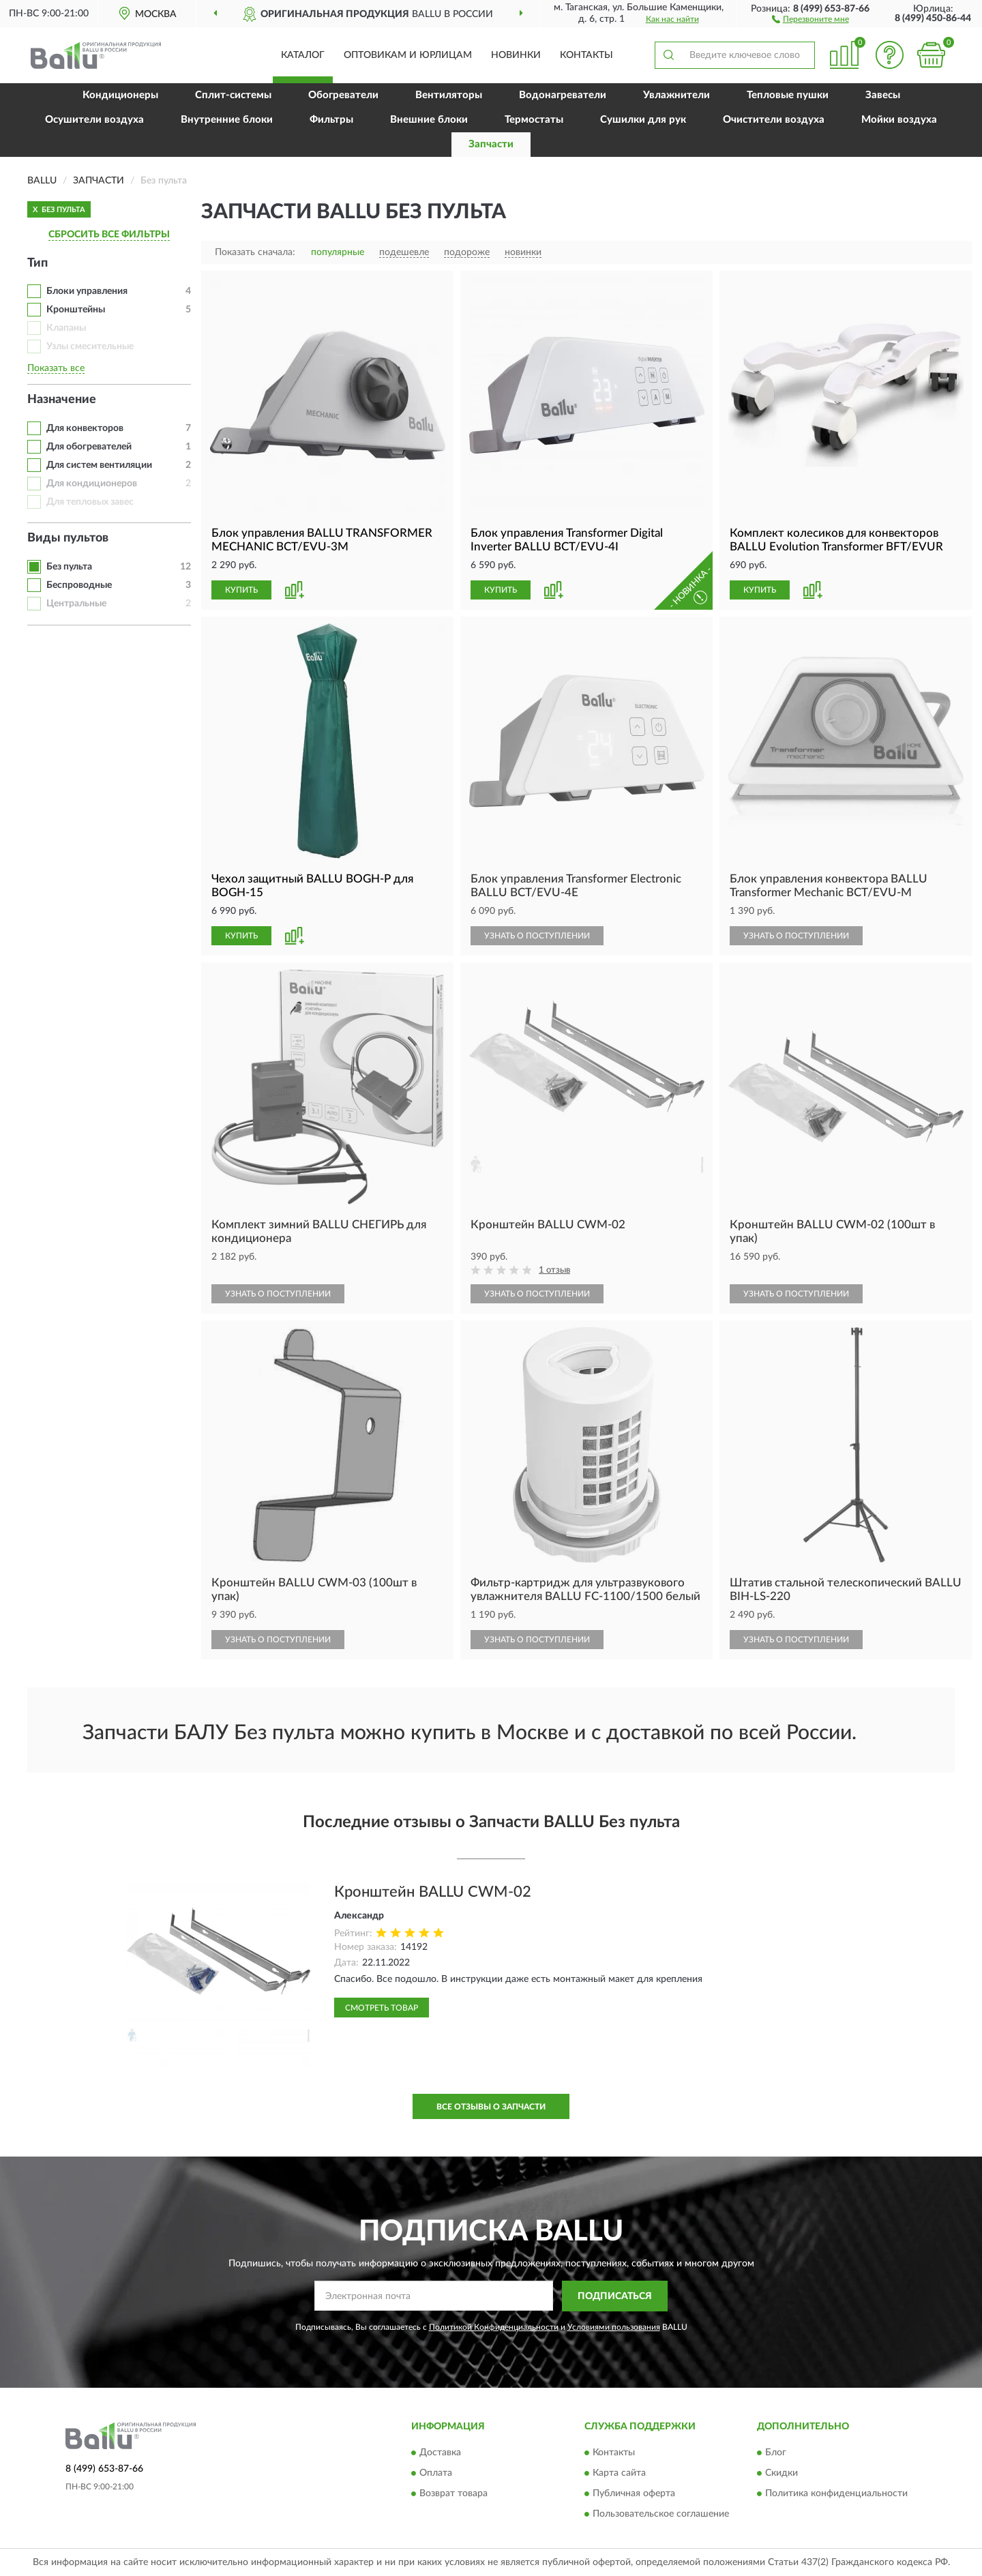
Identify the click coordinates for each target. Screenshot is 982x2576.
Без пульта (69, 567)
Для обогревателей (89, 446)
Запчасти (491, 144)
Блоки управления (87, 291)
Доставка (440, 2453)
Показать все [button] (56, 368)
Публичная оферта (634, 2494)
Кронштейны (75, 309)
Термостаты (534, 120)
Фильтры (331, 120)
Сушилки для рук (643, 120)
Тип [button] (37, 263)
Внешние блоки (429, 120)
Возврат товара (453, 2494)
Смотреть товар (381, 2008)
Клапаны (66, 328)
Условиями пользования (613, 2327)
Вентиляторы (448, 95)
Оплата (435, 2473)
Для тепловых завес (90, 502)
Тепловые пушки (788, 95)
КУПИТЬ (241, 590)
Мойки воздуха (899, 120)
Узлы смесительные (90, 346)
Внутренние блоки (227, 120)
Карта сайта (619, 2473)
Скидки (781, 2473)
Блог (775, 2453)
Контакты (586, 55)
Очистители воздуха (773, 120)
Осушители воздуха (94, 120)
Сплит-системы (233, 95)
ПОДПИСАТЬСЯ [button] (615, 2296)
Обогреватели (343, 95)
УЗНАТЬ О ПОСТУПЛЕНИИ (537, 936)
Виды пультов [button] (67, 538)
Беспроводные (79, 585)
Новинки (516, 55)
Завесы (882, 95)
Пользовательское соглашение (661, 2514)
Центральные (76, 603)
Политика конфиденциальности (836, 2494)
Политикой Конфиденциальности (494, 2327)
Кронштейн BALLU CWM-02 (432, 1891)
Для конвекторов (84, 428)
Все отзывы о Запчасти (491, 2107)
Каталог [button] (303, 55)
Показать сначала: (255, 252)
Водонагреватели (562, 95)
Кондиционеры (120, 95)
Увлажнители (676, 95)
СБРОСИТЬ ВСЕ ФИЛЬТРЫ (109, 234)
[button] (810, 18)
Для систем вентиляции (99, 465)
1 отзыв (554, 1270)
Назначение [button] (61, 400)
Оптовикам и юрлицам (408, 55)
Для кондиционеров (91, 483)
